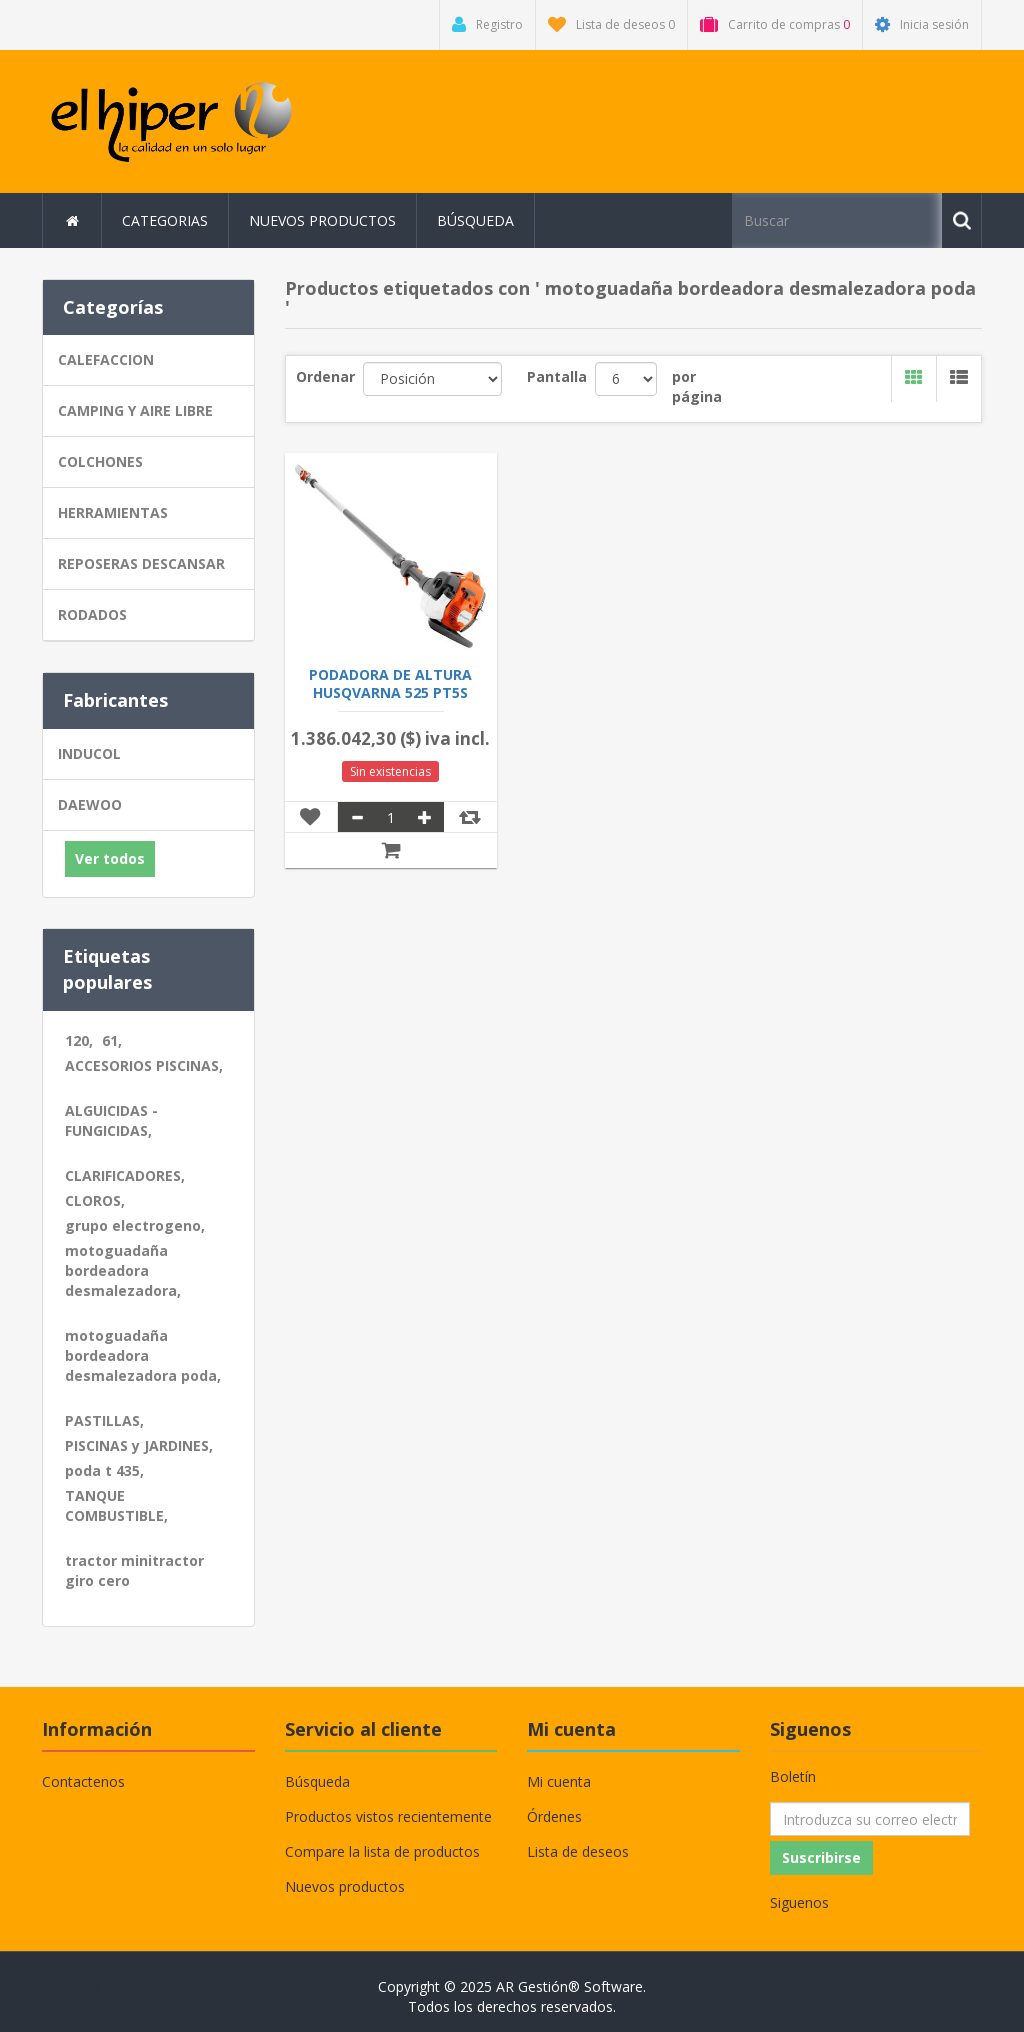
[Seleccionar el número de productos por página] (626, 379)
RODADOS (92, 614)
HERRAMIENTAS (113, 512)
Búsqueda (475, 220)
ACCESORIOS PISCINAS (144, 1065)
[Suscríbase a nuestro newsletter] (870, 1819)
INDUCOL (89, 753)
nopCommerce (171, 1986)
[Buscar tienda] (837, 220)
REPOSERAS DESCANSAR (141, 563)
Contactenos (83, 1781)
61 (112, 1040)
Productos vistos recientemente (388, 1816)
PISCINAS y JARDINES (139, 1445)
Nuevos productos (322, 220)
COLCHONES (100, 461)
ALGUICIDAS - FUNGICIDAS (111, 1120)
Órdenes (554, 1816)
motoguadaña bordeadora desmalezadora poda (143, 1355)
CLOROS (95, 1200)
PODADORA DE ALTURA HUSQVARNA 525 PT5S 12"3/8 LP (390, 693)
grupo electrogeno (135, 1225)
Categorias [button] (165, 220)
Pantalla (557, 376)
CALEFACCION (106, 359)
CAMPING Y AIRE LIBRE (135, 410)
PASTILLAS (104, 1420)
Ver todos (110, 858)
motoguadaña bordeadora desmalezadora (123, 1270)
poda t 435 (104, 1470)
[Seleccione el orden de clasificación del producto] (433, 379)
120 (79, 1040)
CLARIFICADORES (125, 1175)
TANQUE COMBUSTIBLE (116, 1505)
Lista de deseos (578, 1851)
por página (697, 386)
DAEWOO (90, 804)
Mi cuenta (559, 1781)
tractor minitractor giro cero (134, 1570)
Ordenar (325, 376)
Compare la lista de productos (382, 1851)
